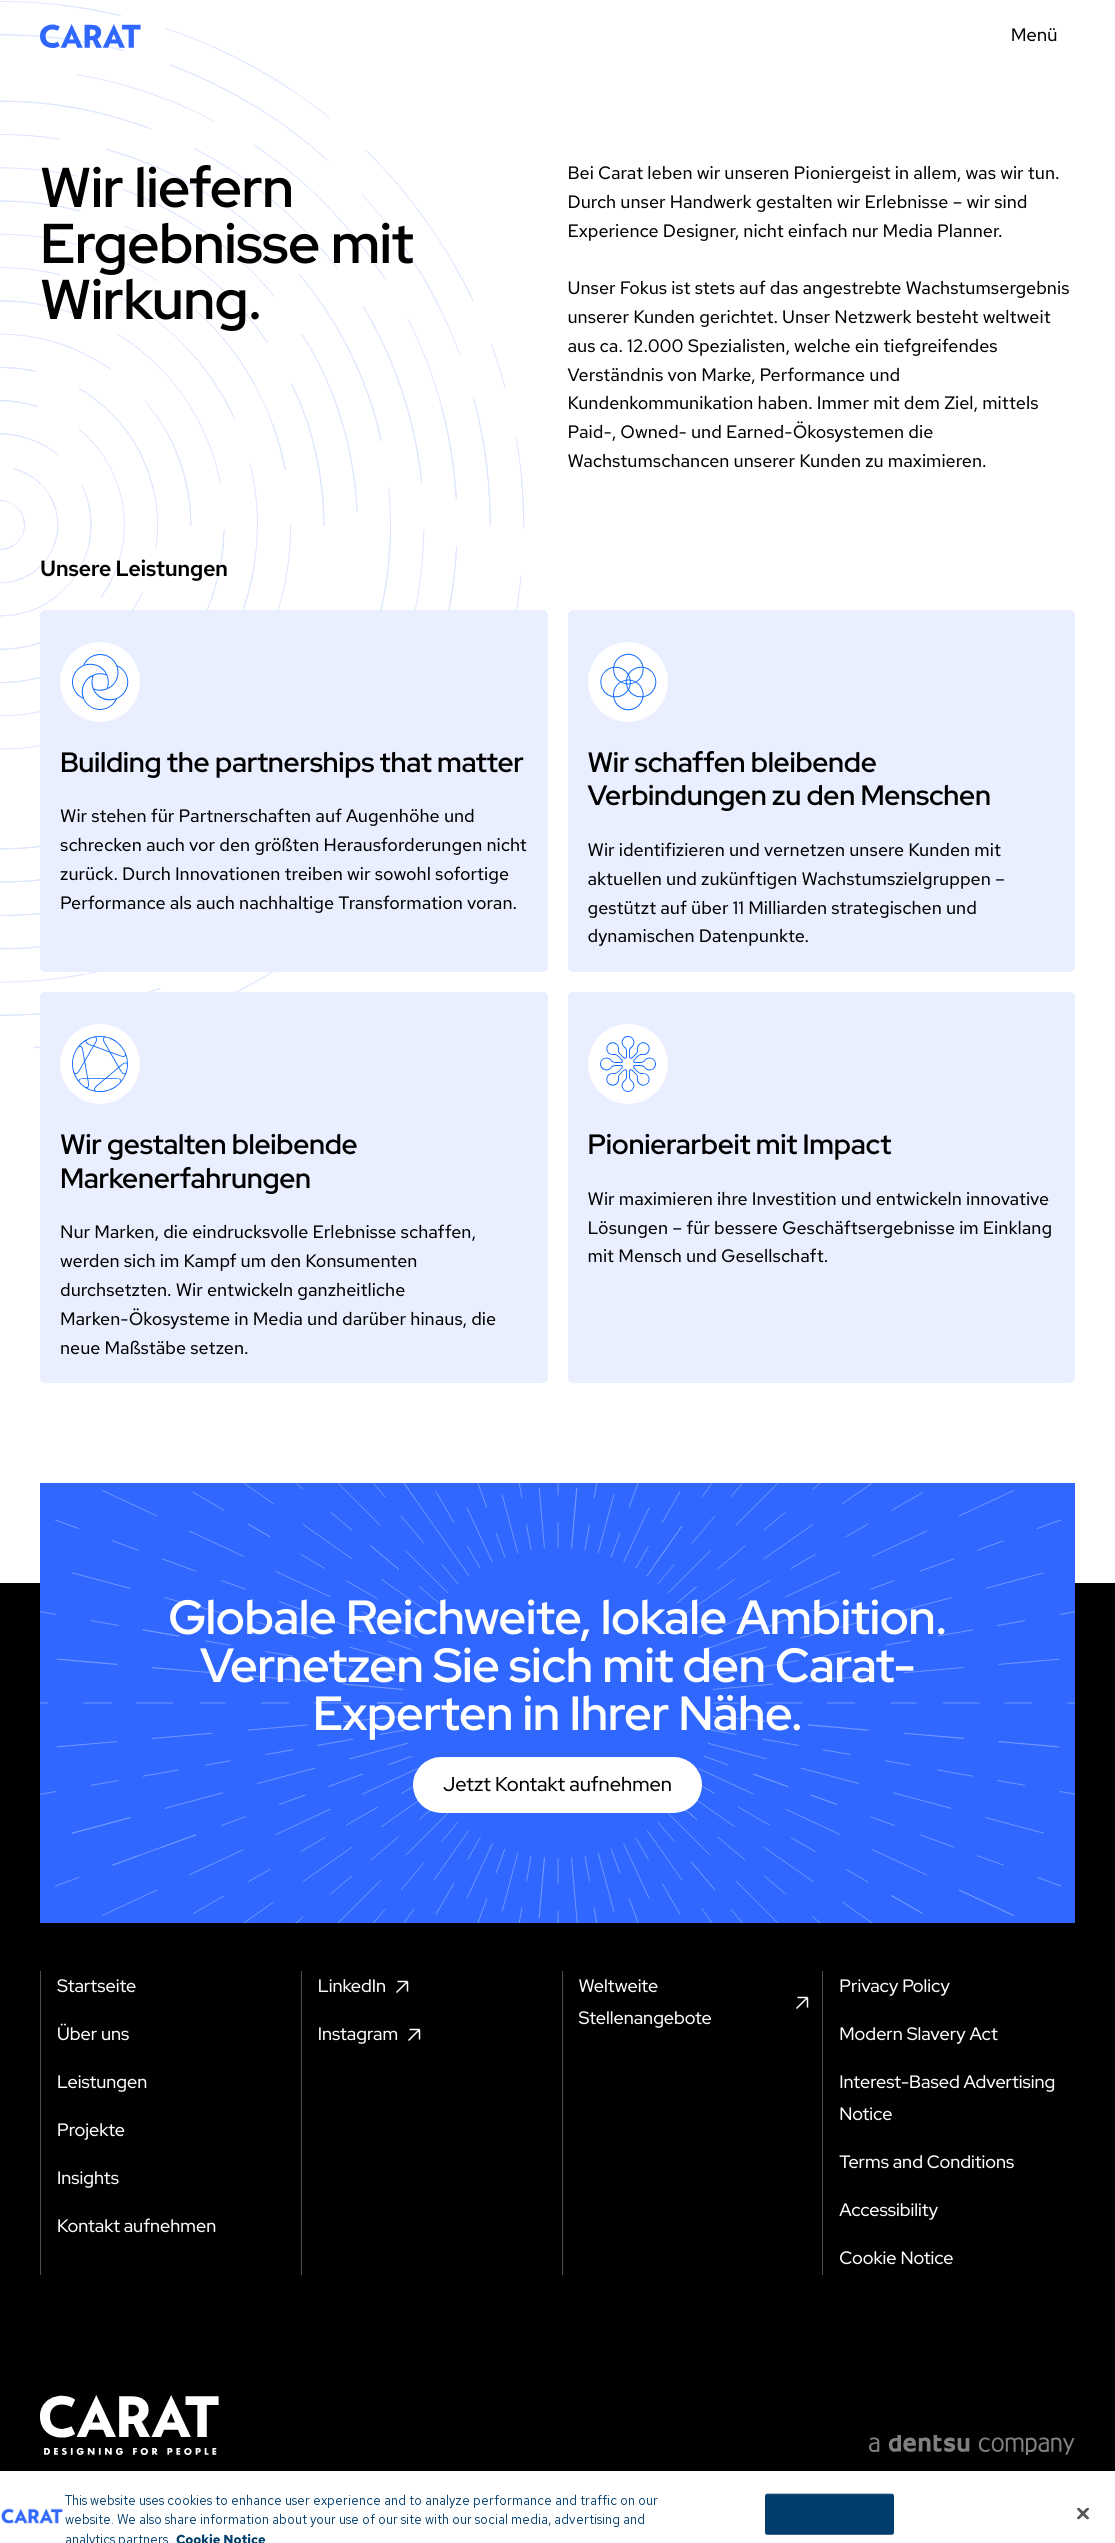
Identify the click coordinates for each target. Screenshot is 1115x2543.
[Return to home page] (90, 36)
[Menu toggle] (1040, 36)
